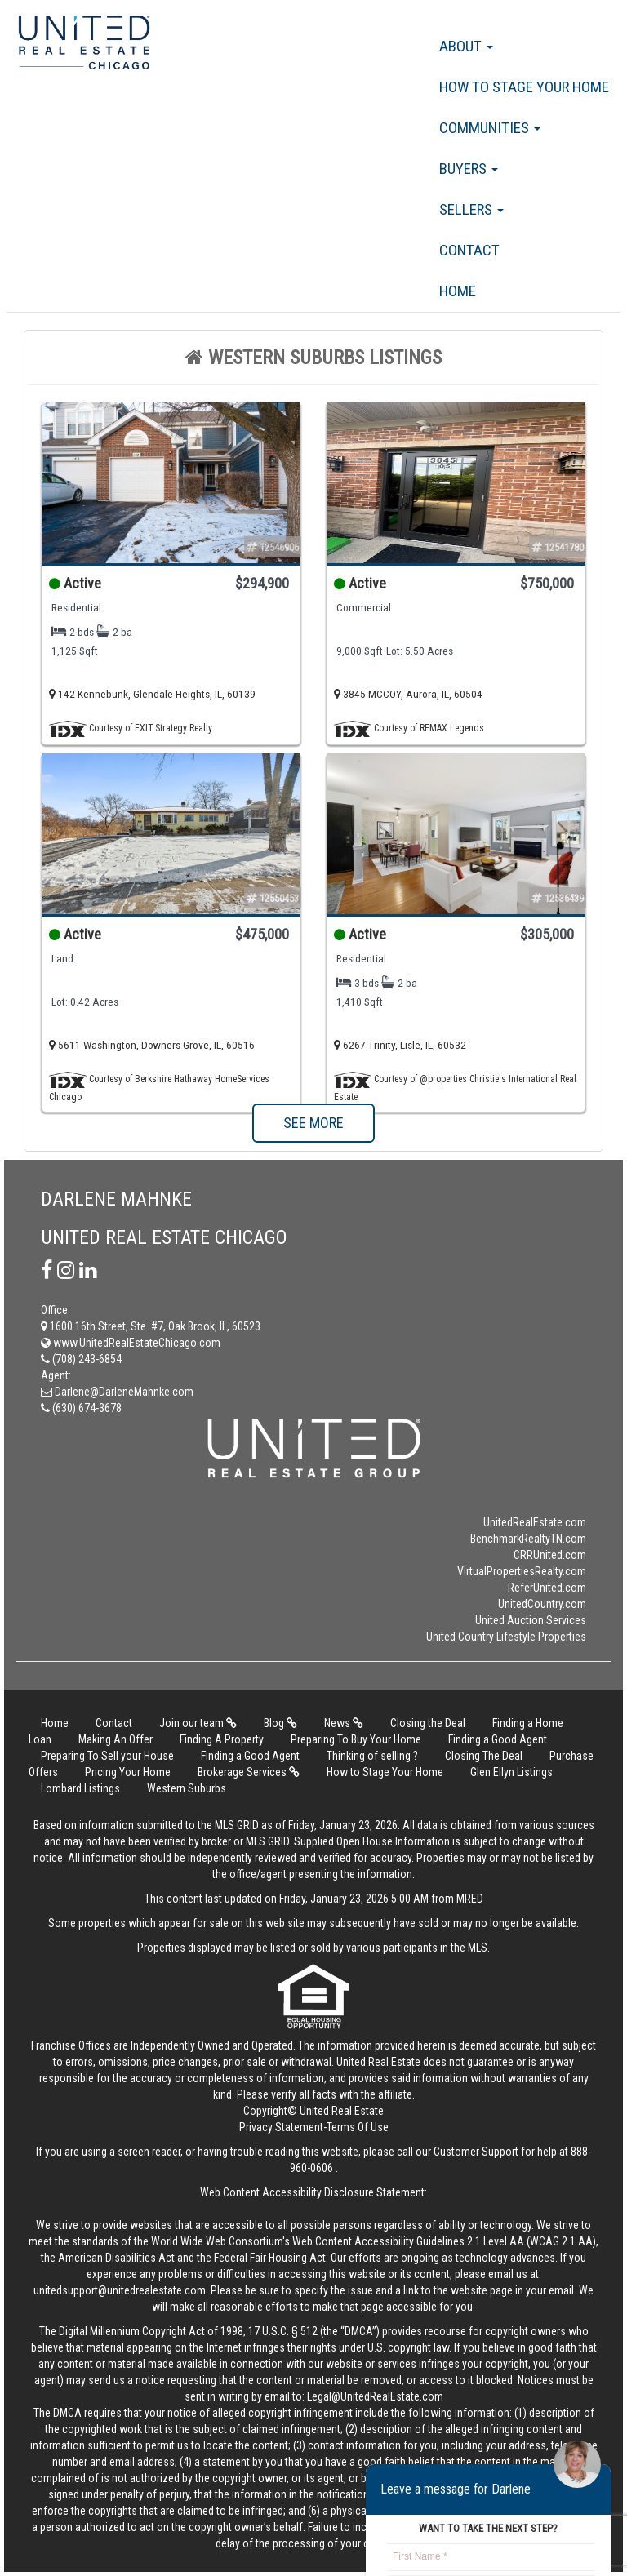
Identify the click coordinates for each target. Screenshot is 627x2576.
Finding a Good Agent (497, 1739)
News (343, 1723)
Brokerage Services (249, 1772)
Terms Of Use (358, 2127)
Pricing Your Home (128, 1772)
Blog (280, 1723)
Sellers (471, 209)
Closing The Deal (483, 1755)
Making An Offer (115, 1739)
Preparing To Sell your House (107, 1755)
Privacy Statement (281, 2127)
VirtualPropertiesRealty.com (521, 1571)
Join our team (198, 1723)
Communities (489, 127)
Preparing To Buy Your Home (356, 1739)
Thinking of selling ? (372, 1755)
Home (457, 291)
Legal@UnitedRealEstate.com (375, 2396)
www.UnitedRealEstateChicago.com (130, 1342)
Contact (469, 250)
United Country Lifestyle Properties (506, 1636)
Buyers (468, 168)
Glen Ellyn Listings (511, 1772)
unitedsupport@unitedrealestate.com (119, 2290)
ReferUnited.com (547, 1587)
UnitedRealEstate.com (534, 1522)
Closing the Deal (427, 1723)
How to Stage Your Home (524, 87)
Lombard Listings (80, 1788)
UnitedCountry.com (542, 1603)
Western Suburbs (186, 1788)
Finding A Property (222, 1739)
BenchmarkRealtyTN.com (528, 1538)
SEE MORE (313, 1122)
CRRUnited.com (550, 1554)
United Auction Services (530, 1620)
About (466, 46)
